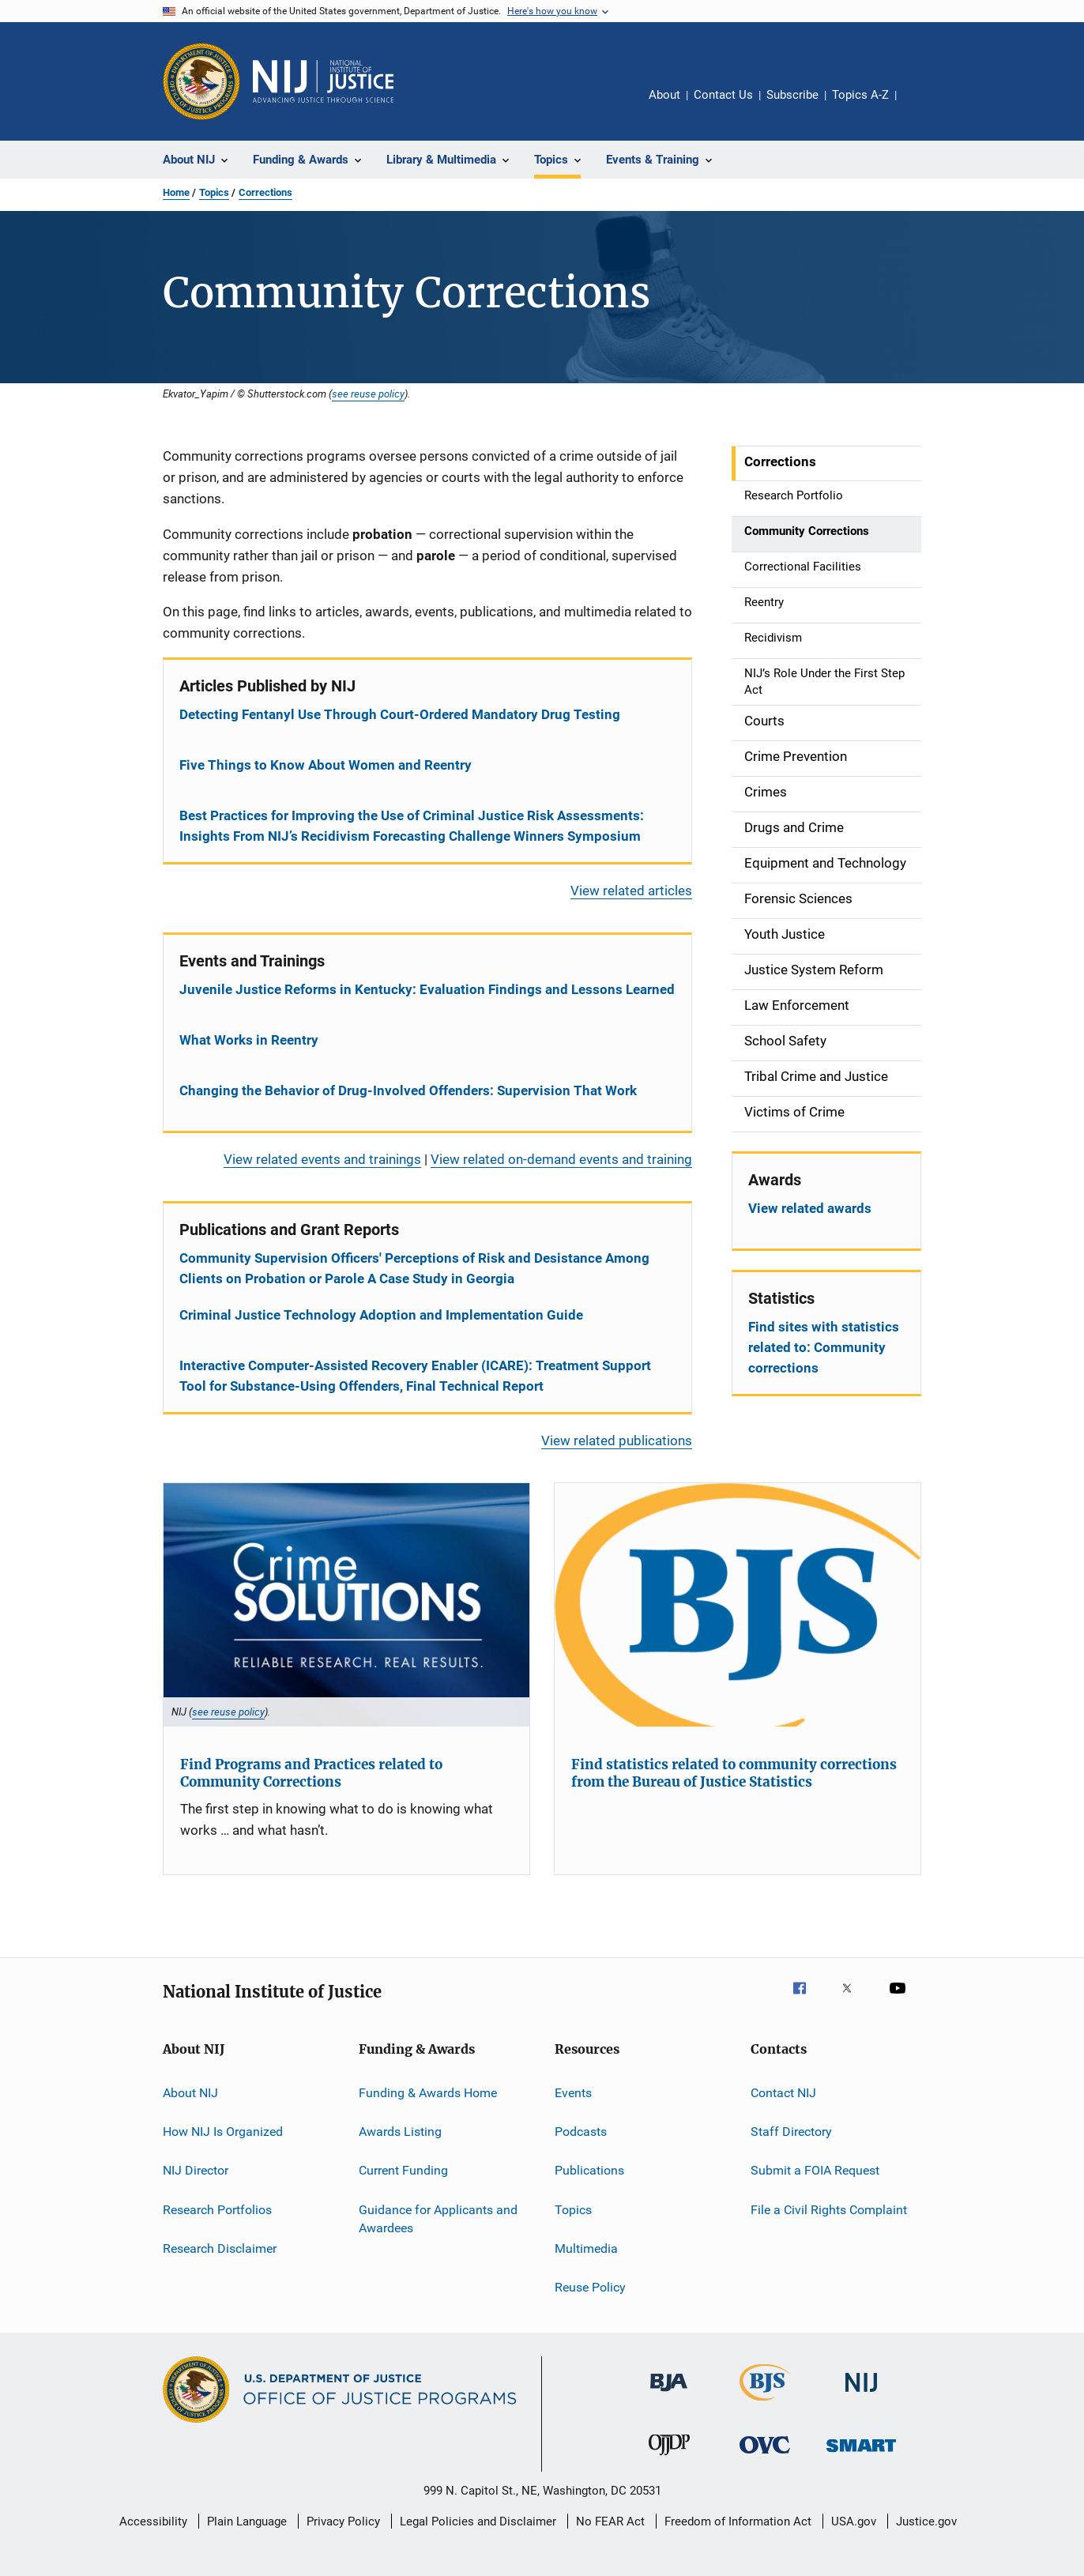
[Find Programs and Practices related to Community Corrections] (346, 1605)
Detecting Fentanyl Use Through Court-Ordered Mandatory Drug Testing (399, 714)
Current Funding (403, 2170)
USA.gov (853, 2521)
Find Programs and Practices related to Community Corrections (311, 1773)
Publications (589, 2170)
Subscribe (792, 95)
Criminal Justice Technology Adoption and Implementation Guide (381, 1315)
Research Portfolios (217, 2208)
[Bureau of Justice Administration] (668, 2394)
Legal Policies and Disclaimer (478, 2521)
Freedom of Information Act (737, 2521)
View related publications (616, 1440)
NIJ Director (195, 2170)
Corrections (265, 192)
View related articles (631, 890)
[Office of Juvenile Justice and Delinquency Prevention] (669, 2458)
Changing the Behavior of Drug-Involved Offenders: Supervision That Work (408, 1090)
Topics (214, 192)
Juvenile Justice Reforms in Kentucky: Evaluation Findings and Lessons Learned (427, 989)
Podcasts (581, 2131)
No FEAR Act (610, 2521)
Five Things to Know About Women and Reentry (325, 765)
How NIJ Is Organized (223, 2131)
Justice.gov (926, 2521)
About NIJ (190, 2092)
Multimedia (586, 2248)
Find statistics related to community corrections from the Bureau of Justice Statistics (734, 1773)
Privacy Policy (343, 2521)
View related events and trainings (322, 1159)
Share (921, 106)
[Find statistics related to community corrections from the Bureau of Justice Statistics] (737, 1605)
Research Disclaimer (220, 2248)
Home (176, 192)
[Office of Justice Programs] (201, 81)
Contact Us (723, 95)
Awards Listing (400, 2131)
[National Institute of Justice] (861, 2394)
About (664, 95)
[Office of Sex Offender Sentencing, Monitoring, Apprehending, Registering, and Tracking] (861, 2455)
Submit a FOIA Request (815, 2170)
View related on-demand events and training (561, 1159)
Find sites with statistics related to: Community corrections (823, 1347)
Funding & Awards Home (428, 2092)
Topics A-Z (860, 95)
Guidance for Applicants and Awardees (438, 2218)
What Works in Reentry (248, 1040)
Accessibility (153, 2521)
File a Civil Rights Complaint (829, 2208)
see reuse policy (368, 393)
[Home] (323, 81)
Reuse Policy (590, 2287)
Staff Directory (791, 2131)
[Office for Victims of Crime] (765, 2456)
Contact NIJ (783, 2092)
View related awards (809, 1208)
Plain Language (247, 2521)
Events (573, 2092)
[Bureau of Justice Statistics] (765, 2403)
